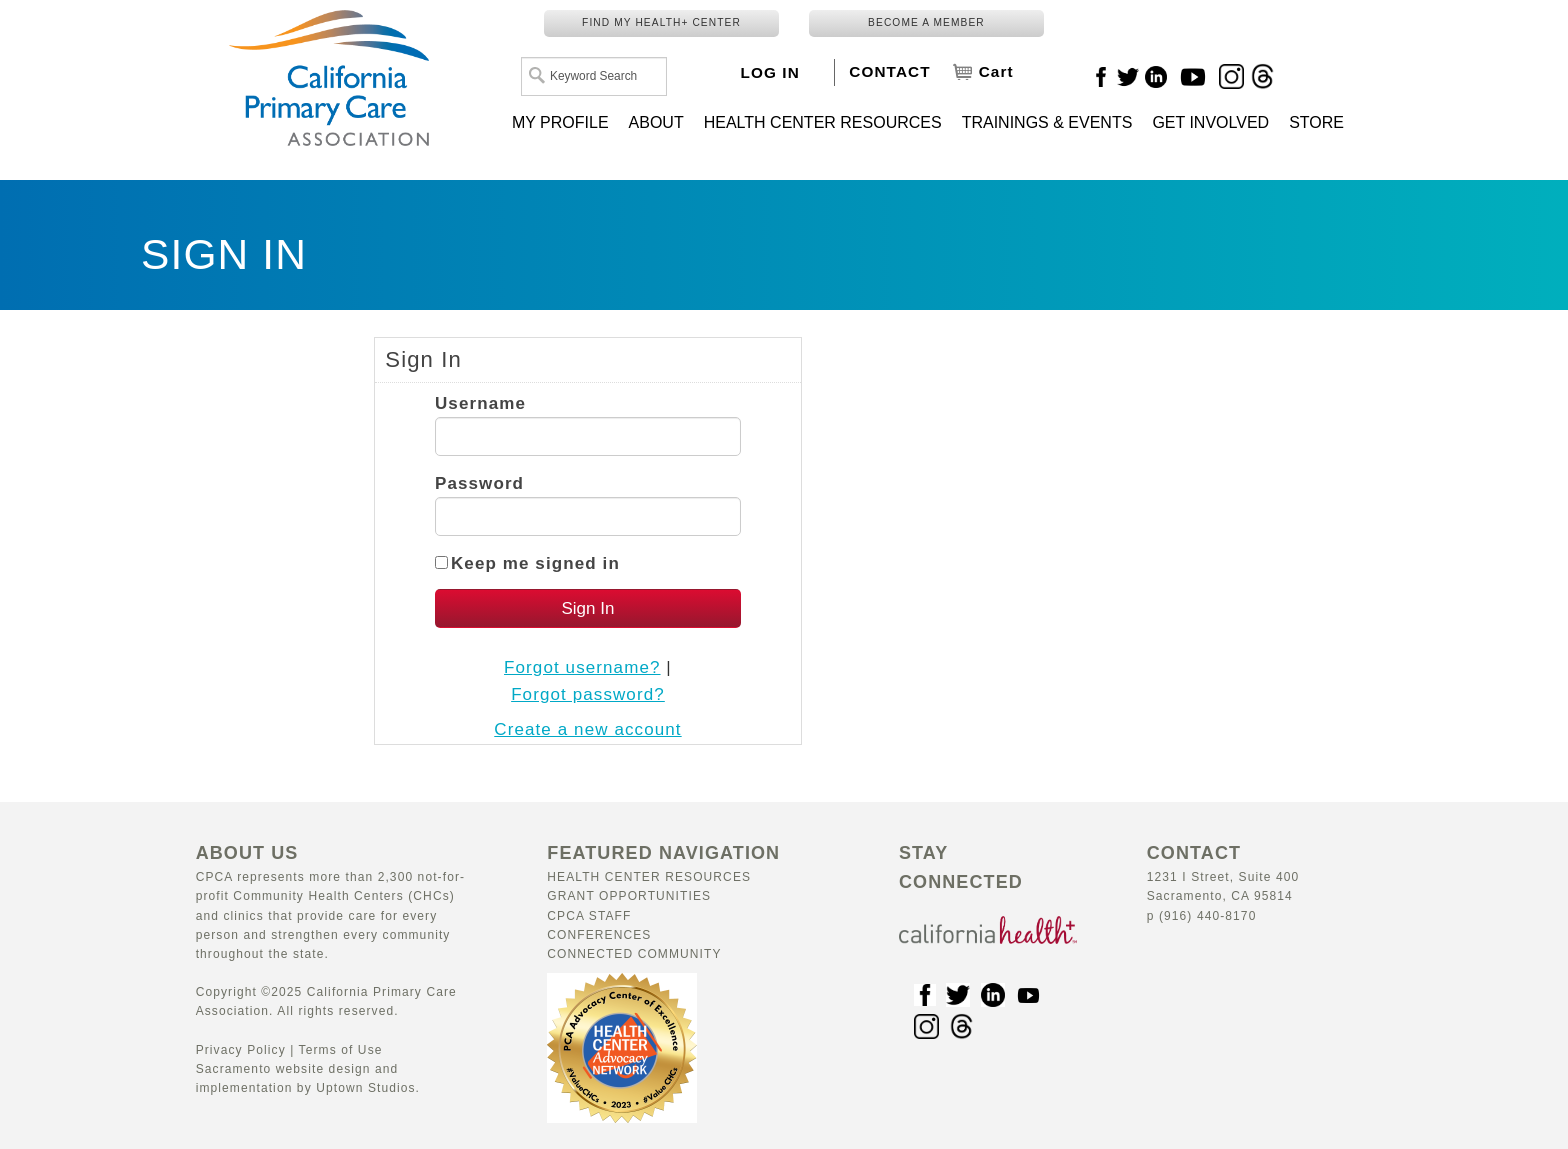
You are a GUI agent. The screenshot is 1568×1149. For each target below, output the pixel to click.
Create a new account (587, 729)
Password (479, 483)
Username (480, 403)
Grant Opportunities (629, 896)
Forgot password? (588, 694)
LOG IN (770, 72)
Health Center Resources (649, 877)
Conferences (599, 935)
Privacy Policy (241, 1050)
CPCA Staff (589, 916)
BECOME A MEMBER (926, 22)
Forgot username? (582, 667)
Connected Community (634, 954)
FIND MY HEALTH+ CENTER (661, 22)
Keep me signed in (535, 563)
